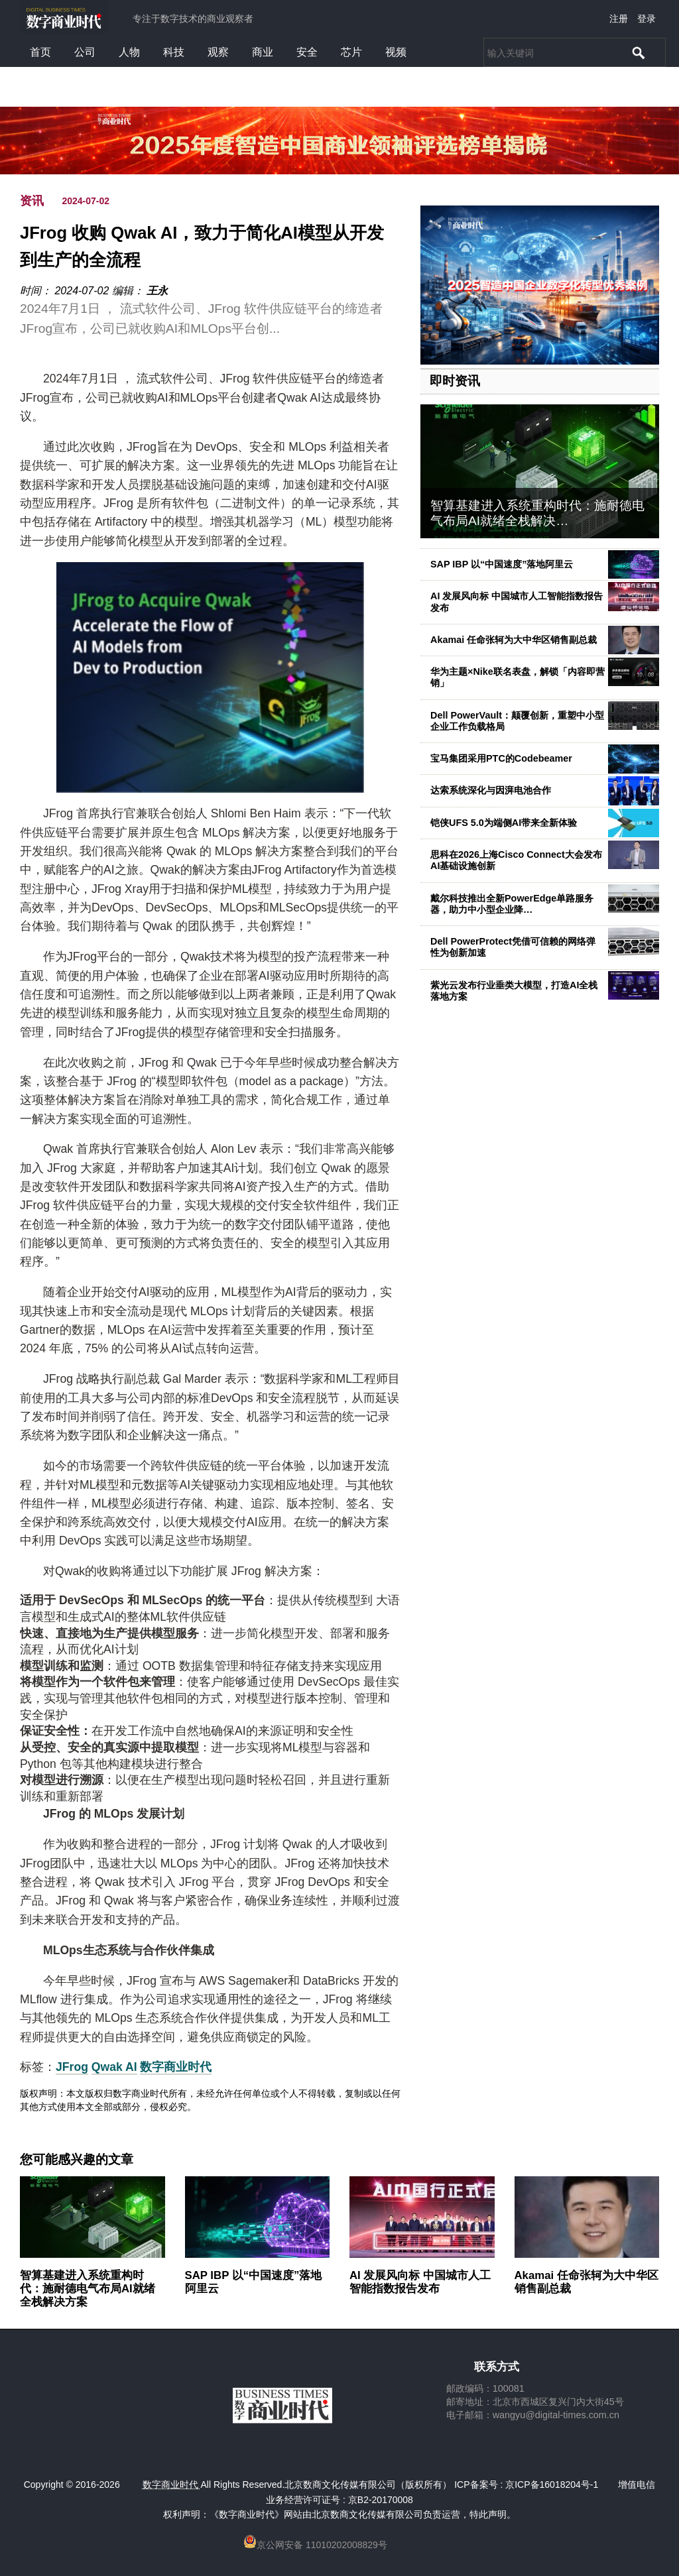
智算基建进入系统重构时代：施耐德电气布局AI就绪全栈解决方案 (87, 2288)
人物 (129, 52)
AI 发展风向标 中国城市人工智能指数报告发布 (420, 2282)
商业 (262, 52)
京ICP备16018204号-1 (551, 2484)
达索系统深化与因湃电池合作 (490, 790)
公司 (84, 52)
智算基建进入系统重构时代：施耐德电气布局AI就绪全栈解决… (537, 513)
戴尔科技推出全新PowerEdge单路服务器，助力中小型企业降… (511, 904)
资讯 (32, 200)
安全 (307, 52)
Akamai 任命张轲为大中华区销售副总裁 (513, 639)
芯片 (351, 52)
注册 (618, 18)
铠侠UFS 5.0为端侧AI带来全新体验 (503, 822)
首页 (40, 52)
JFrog (72, 2067)
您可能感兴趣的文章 (76, 2159)
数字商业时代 (176, 2067)
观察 (218, 52)
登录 (646, 18)
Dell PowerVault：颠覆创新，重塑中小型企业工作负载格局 (517, 721)
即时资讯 (455, 381)
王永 (157, 290)
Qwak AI (114, 2067)
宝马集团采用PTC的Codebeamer (501, 758)
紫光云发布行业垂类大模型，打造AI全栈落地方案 (513, 991)
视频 (395, 52)
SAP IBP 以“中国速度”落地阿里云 (501, 564)
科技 (173, 52)
